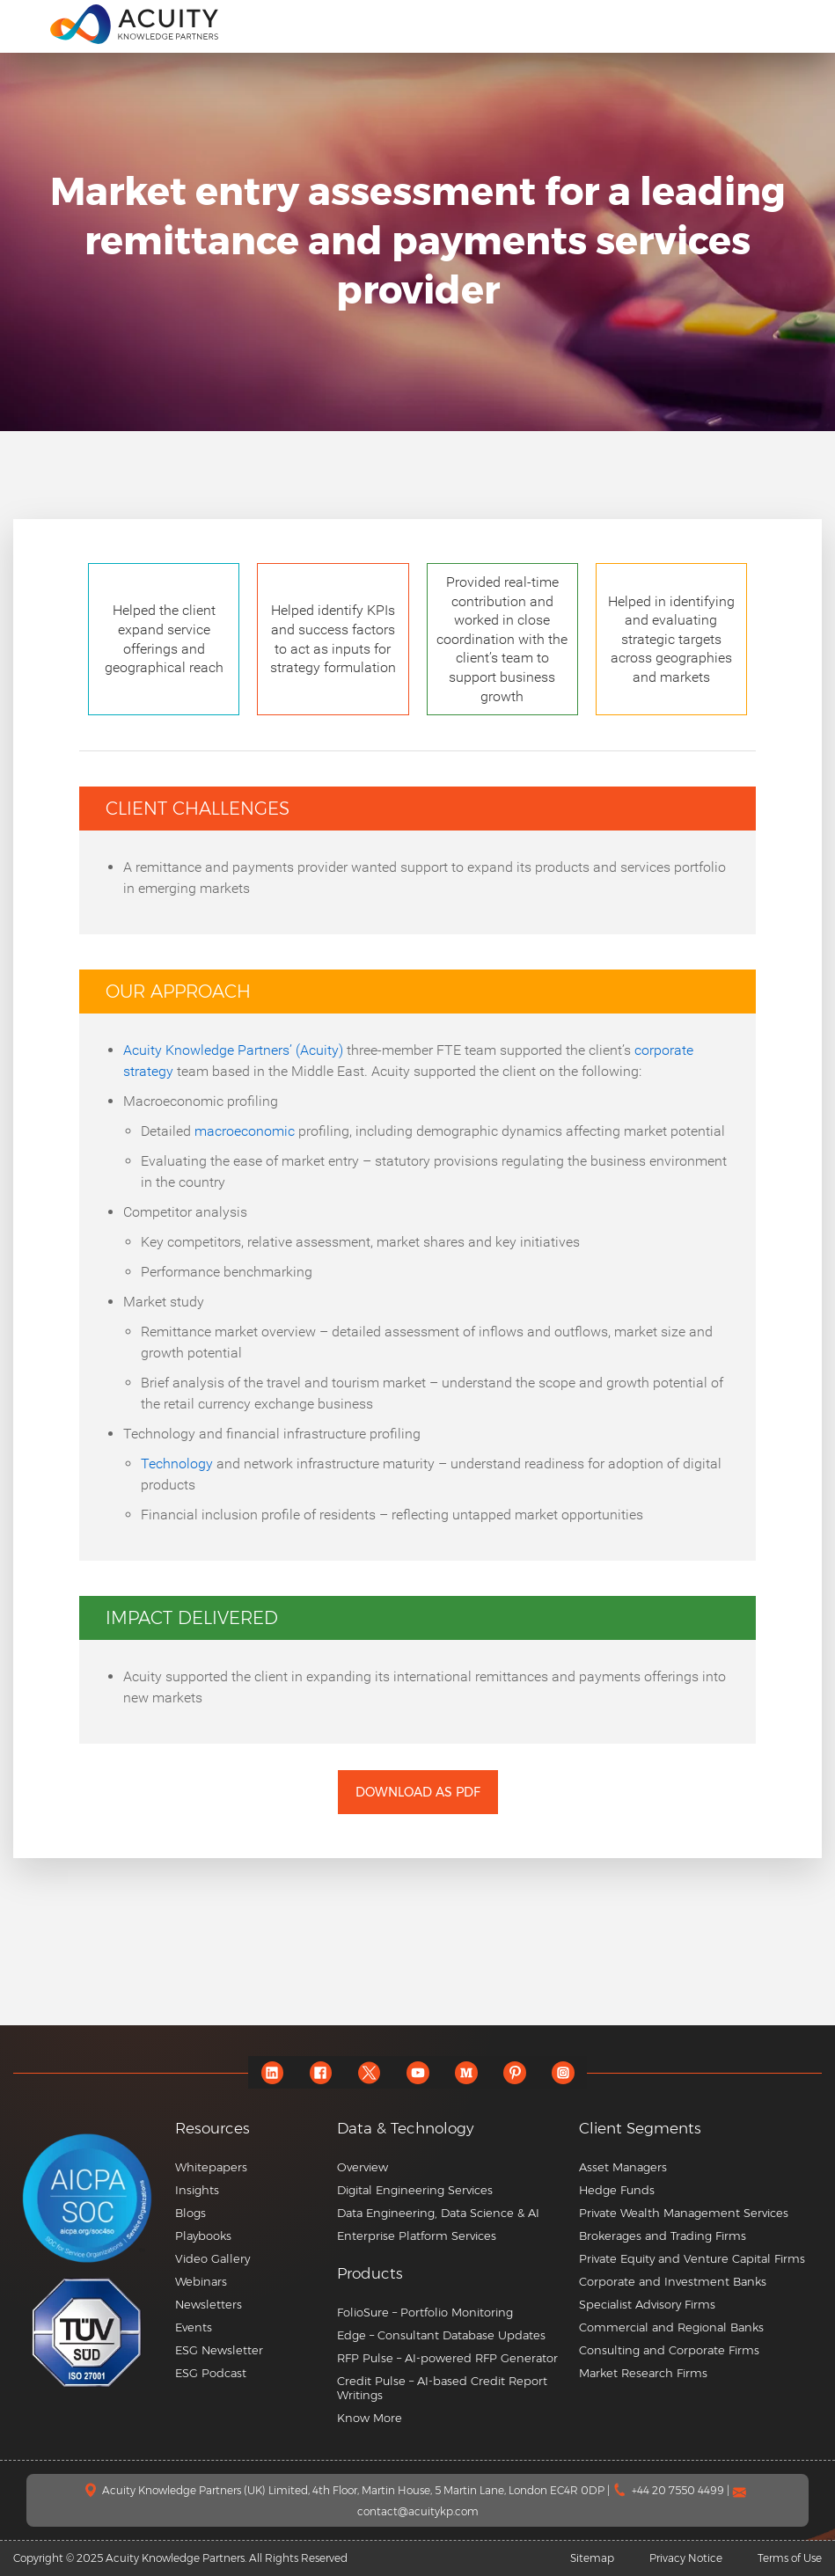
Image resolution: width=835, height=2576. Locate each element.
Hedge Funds (617, 2190)
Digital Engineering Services (415, 2190)
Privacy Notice (685, 2558)
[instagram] (562, 2072)
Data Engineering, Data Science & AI (438, 2213)
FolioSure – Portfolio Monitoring (425, 2312)
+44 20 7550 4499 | (682, 2490)
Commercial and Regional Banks (671, 2327)
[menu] (25, 23)
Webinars (201, 2281)
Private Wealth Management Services (683, 2213)
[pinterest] (514, 2072)
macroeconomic (244, 1131)
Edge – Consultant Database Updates (441, 2335)
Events (193, 2327)
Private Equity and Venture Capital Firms (692, 2258)
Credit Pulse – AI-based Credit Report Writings (442, 2388)
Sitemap (592, 2558)
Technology (177, 1463)
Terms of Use (790, 2558)
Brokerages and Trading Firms (662, 2235)
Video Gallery (212, 2258)
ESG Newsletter (219, 2350)
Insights (197, 2190)
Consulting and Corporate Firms (669, 2350)
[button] (452, 2274)
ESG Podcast (210, 2373)
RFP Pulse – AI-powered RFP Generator (447, 2358)
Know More (369, 2418)
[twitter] (369, 2072)
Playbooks (203, 2235)
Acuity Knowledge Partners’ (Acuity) (233, 1050)
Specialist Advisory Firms (647, 2304)
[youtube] (417, 2072)
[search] (803, 24)
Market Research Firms (643, 2373)
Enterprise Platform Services (416, 2235)
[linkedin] (272, 2072)
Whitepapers (211, 2167)
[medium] (466, 2072)
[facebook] (321, 2072)
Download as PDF (417, 1792)
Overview (362, 2167)
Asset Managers (623, 2167)
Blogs (190, 2213)
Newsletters (208, 2304)
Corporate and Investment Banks (672, 2281)
